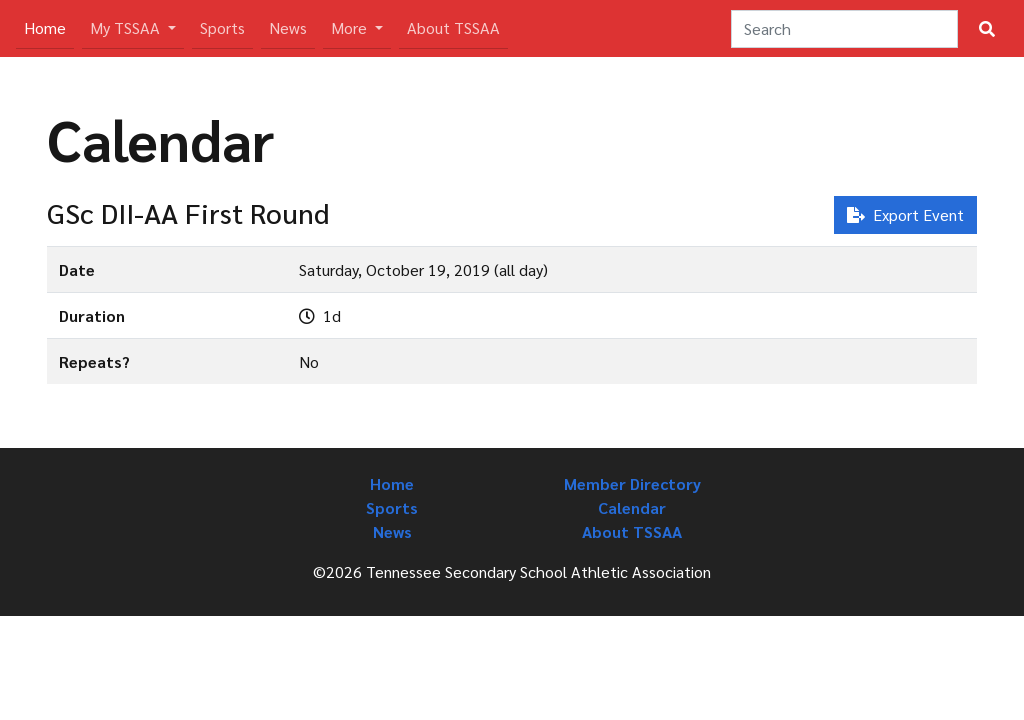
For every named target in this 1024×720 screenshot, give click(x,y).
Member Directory (632, 483)
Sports (222, 27)
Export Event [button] (905, 214)
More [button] (351, 27)
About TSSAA (453, 27)
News (288, 27)
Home (49, 26)
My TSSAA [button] (127, 27)
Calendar (632, 507)
